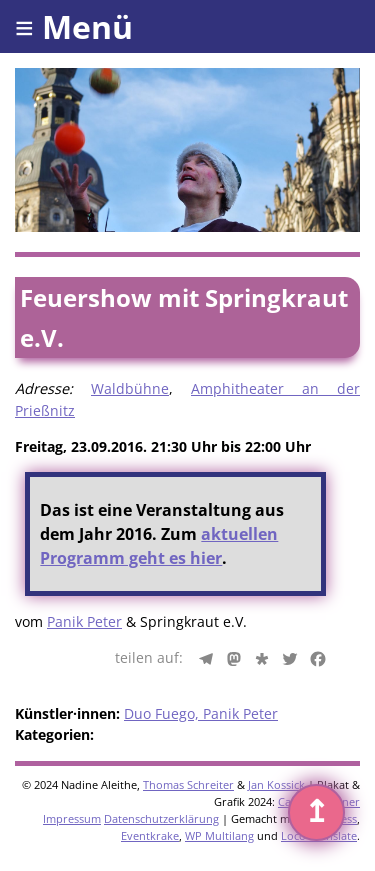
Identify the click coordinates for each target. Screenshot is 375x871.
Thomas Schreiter (188, 784)
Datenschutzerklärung (161, 818)
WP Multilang (219, 835)
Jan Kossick (276, 784)
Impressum (72, 818)
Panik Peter (84, 621)
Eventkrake (150, 835)
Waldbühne (130, 388)
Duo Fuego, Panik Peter (201, 713)
